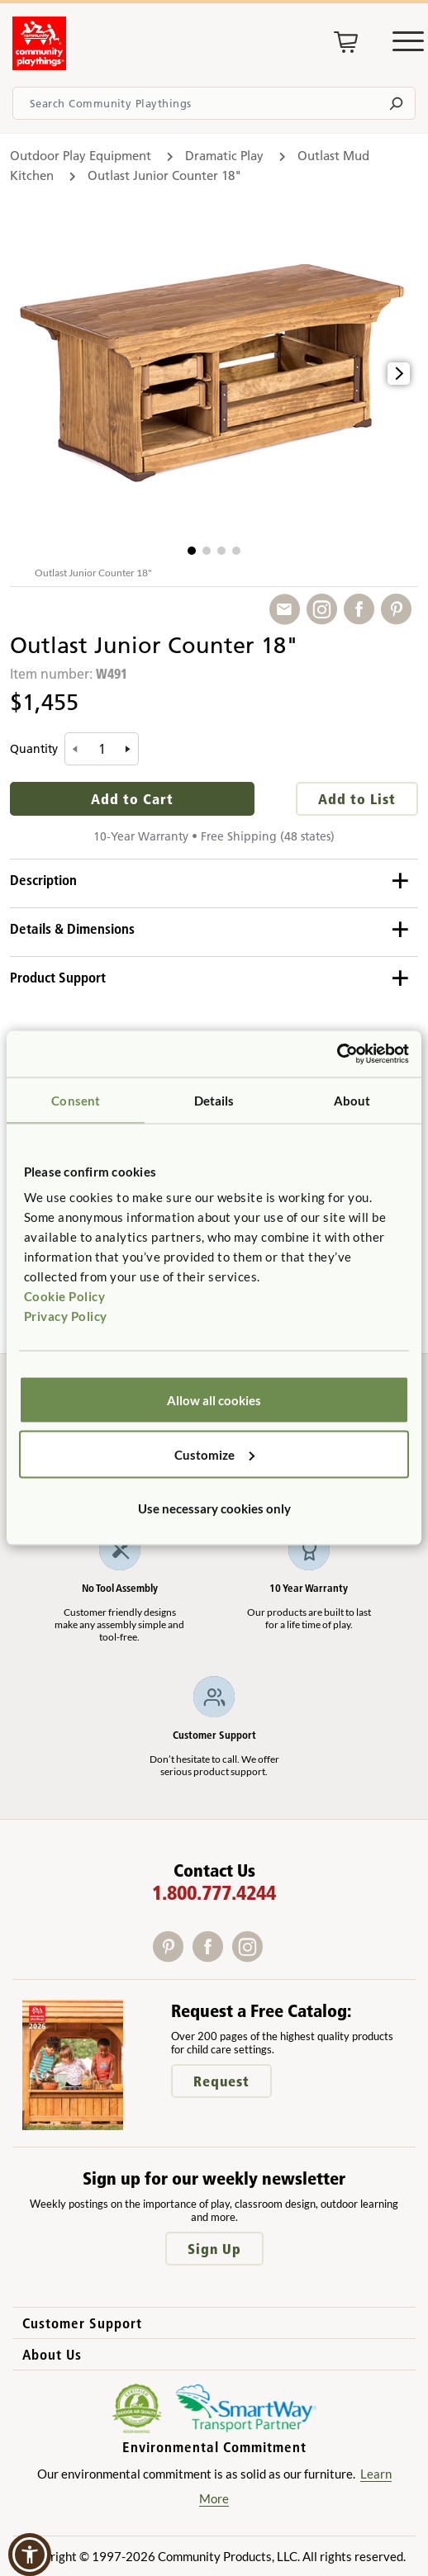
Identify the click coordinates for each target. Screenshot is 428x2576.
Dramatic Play (224, 155)
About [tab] (352, 1099)
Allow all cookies (214, 1400)
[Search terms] (214, 103)
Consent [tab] (75, 1099)
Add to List (357, 798)
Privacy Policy (65, 1316)
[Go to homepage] (39, 65)
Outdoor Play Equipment (80, 155)
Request (221, 2081)
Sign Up (214, 2248)
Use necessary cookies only (214, 1508)
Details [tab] (214, 1099)
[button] (192, 551)
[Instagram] (250, 1956)
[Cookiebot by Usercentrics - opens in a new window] (336, 1054)
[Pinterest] (173, 1956)
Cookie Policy (65, 1296)
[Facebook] (212, 1956)
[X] (272, 1956)
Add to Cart (132, 798)
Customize (214, 1454)
